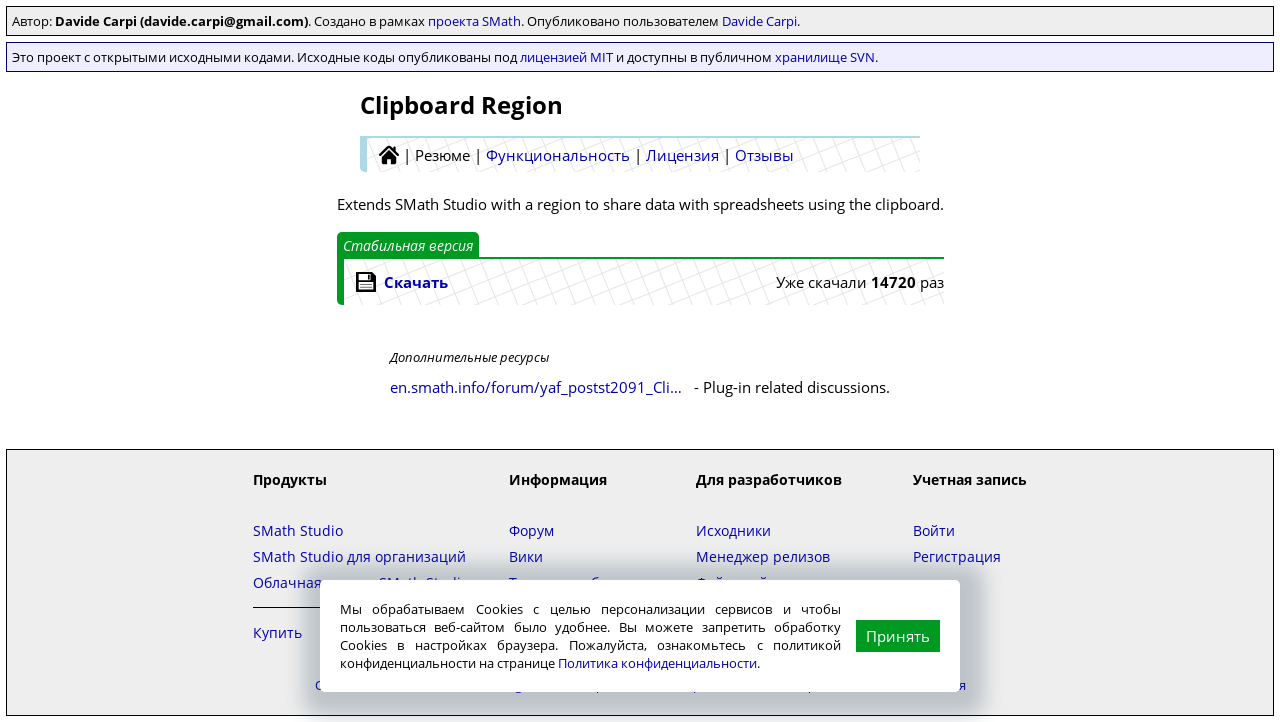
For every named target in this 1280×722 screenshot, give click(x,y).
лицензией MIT (566, 57)
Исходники (733, 530)
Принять (898, 636)
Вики (526, 556)
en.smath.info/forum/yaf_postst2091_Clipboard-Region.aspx (540, 387)
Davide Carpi (759, 21)
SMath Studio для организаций (359, 556)
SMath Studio (298, 530)
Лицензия (682, 155)
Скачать (416, 282)
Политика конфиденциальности (657, 663)
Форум (531, 530)
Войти (934, 530)
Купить (277, 632)
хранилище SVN (825, 57)
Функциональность (558, 155)
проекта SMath (474, 21)
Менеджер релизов (763, 556)
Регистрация (957, 556)
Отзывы (764, 155)
